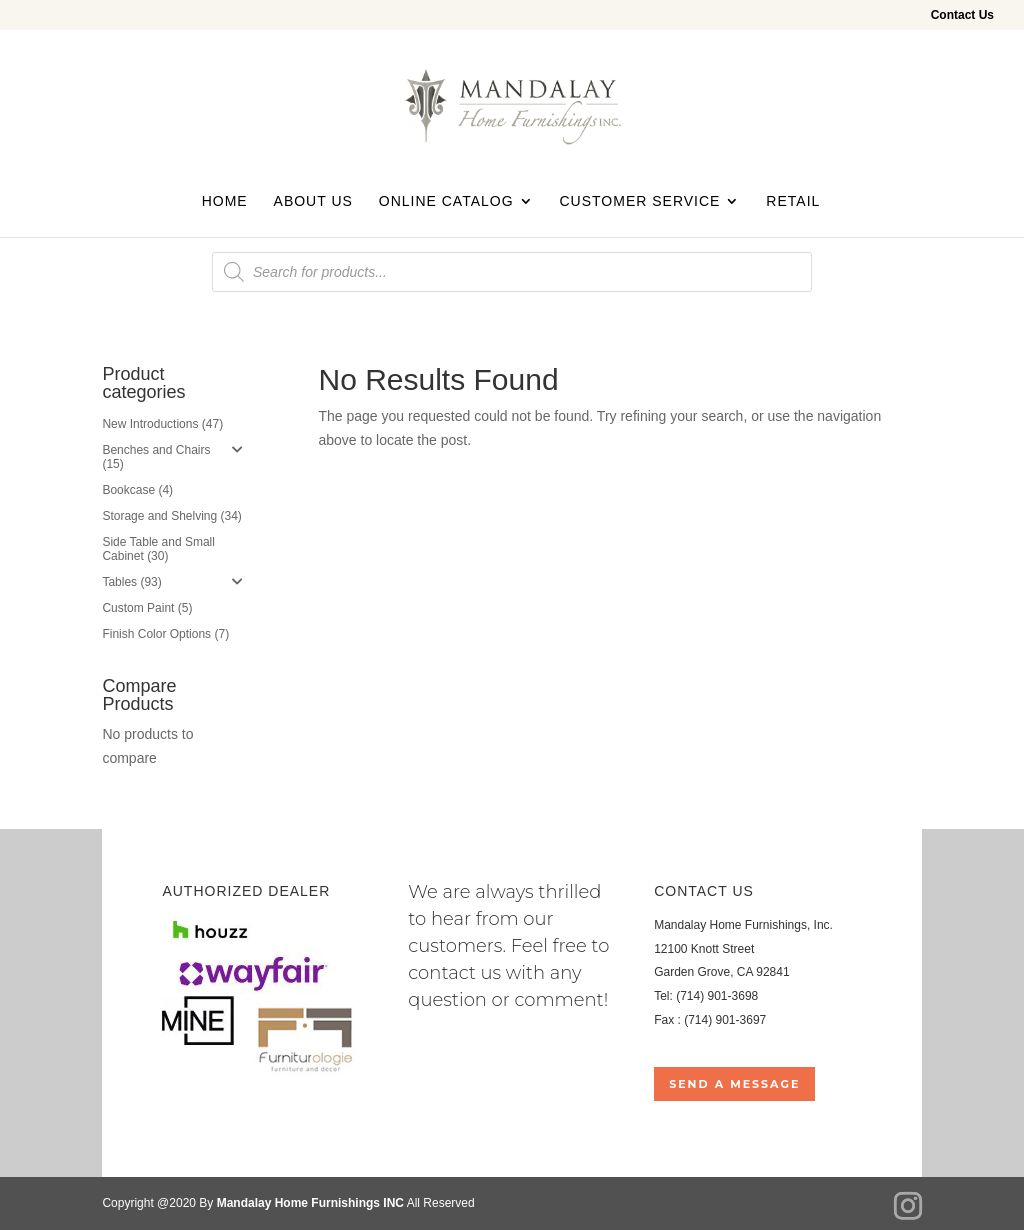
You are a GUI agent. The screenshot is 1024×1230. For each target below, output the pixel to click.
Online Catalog (446, 201)
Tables (119, 582)
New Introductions (150, 424)
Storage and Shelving (159, 516)
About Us (313, 201)
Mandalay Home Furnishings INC (310, 1203)
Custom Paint (138, 608)
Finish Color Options (156, 634)
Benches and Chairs (156, 450)
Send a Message (734, 1084)
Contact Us (962, 15)
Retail (793, 201)
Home (225, 201)
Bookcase (128, 490)
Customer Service (639, 201)
